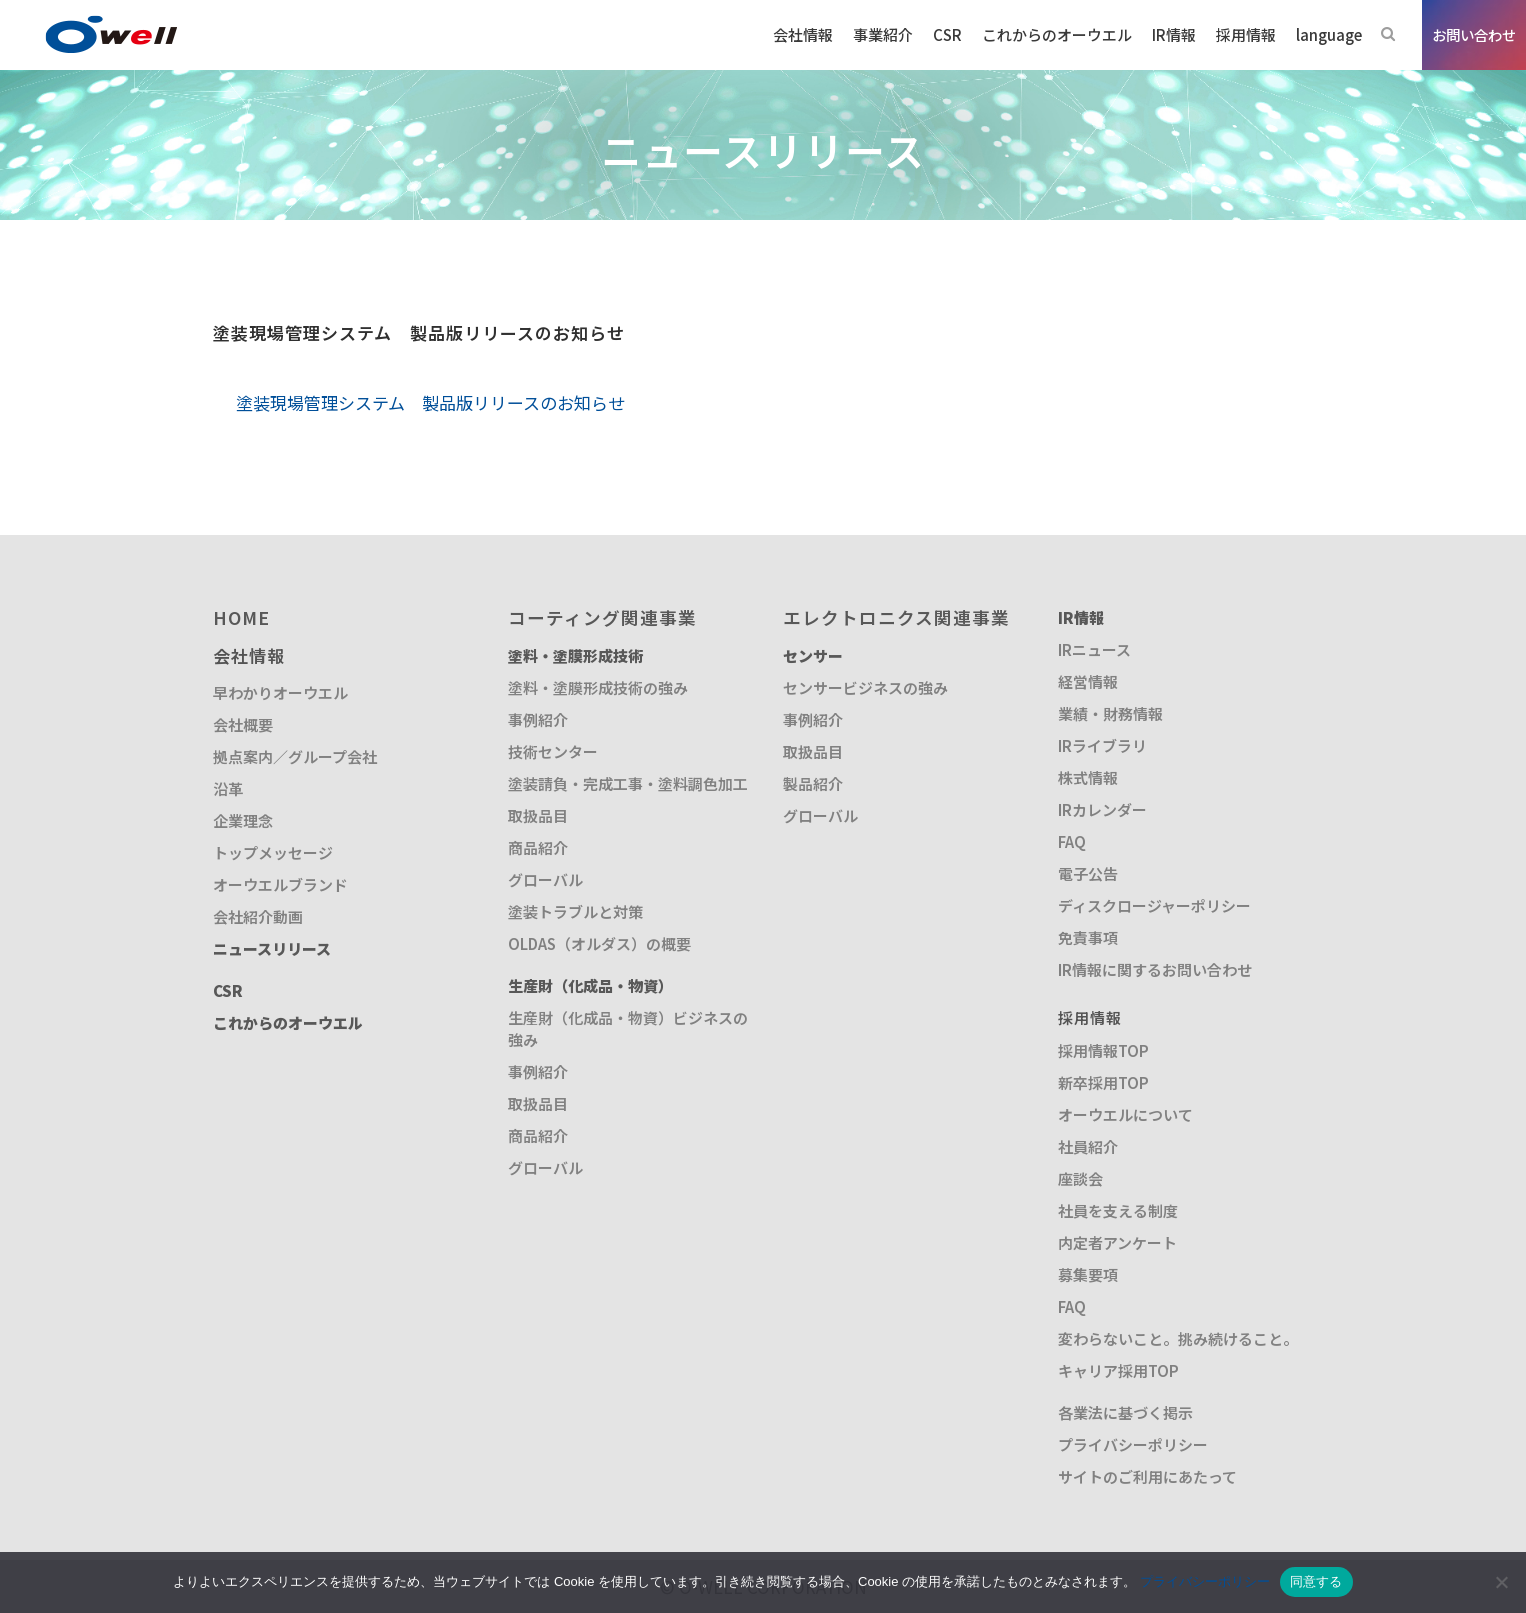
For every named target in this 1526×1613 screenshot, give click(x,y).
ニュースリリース (272, 948)
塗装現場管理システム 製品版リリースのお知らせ (430, 402)
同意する (1316, 1581)
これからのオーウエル (288, 1022)
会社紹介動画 (258, 916)
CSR (228, 990)
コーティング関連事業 (602, 617)
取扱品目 (538, 815)
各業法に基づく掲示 (1125, 1412)
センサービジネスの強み (865, 687)
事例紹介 (538, 719)
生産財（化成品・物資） (590, 985)
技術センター (553, 751)
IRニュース (1094, 649)
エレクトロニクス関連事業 (896, 617)
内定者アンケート (1117, 1242)
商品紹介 (538, 847)
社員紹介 (1088, 1146)
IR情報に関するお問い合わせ (1155, 969)
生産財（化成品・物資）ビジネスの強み (628, 1028)
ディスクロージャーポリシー (1154, 905)
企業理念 (243, 820)
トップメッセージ (273, 852)
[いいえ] (1501, 1582)
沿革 (228, 788)
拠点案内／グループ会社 (295, 756)
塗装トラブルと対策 (575, 911)
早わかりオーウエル (280, 692)
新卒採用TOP (1103, 1082)
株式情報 (1088, 777)
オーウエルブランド (280, 884)
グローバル (545, 879)
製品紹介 (813, 783)
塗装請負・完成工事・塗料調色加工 (628, 783)
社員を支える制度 (1118, 1210)
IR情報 (1081, 617)
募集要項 (1088, 1274)
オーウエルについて (1125, 1114)
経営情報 (1088, 681)
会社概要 (243, 724)
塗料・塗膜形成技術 (575, 655)
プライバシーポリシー (1133, 1444)
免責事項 (1088, 937)
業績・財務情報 (1110, 713)
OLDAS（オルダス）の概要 (599, 943)
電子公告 (1088, 873)
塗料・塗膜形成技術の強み (598, 687)
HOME (241, 617)
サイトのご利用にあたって (1147, 1476)
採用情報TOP (1103, 1050)
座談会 (1080, 1178)
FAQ (1072, 841)
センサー (813, 655)
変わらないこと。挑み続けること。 (1178, 1338)
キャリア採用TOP (1118, 1370)
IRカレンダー (1102, 809)
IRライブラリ (1102, 745)
